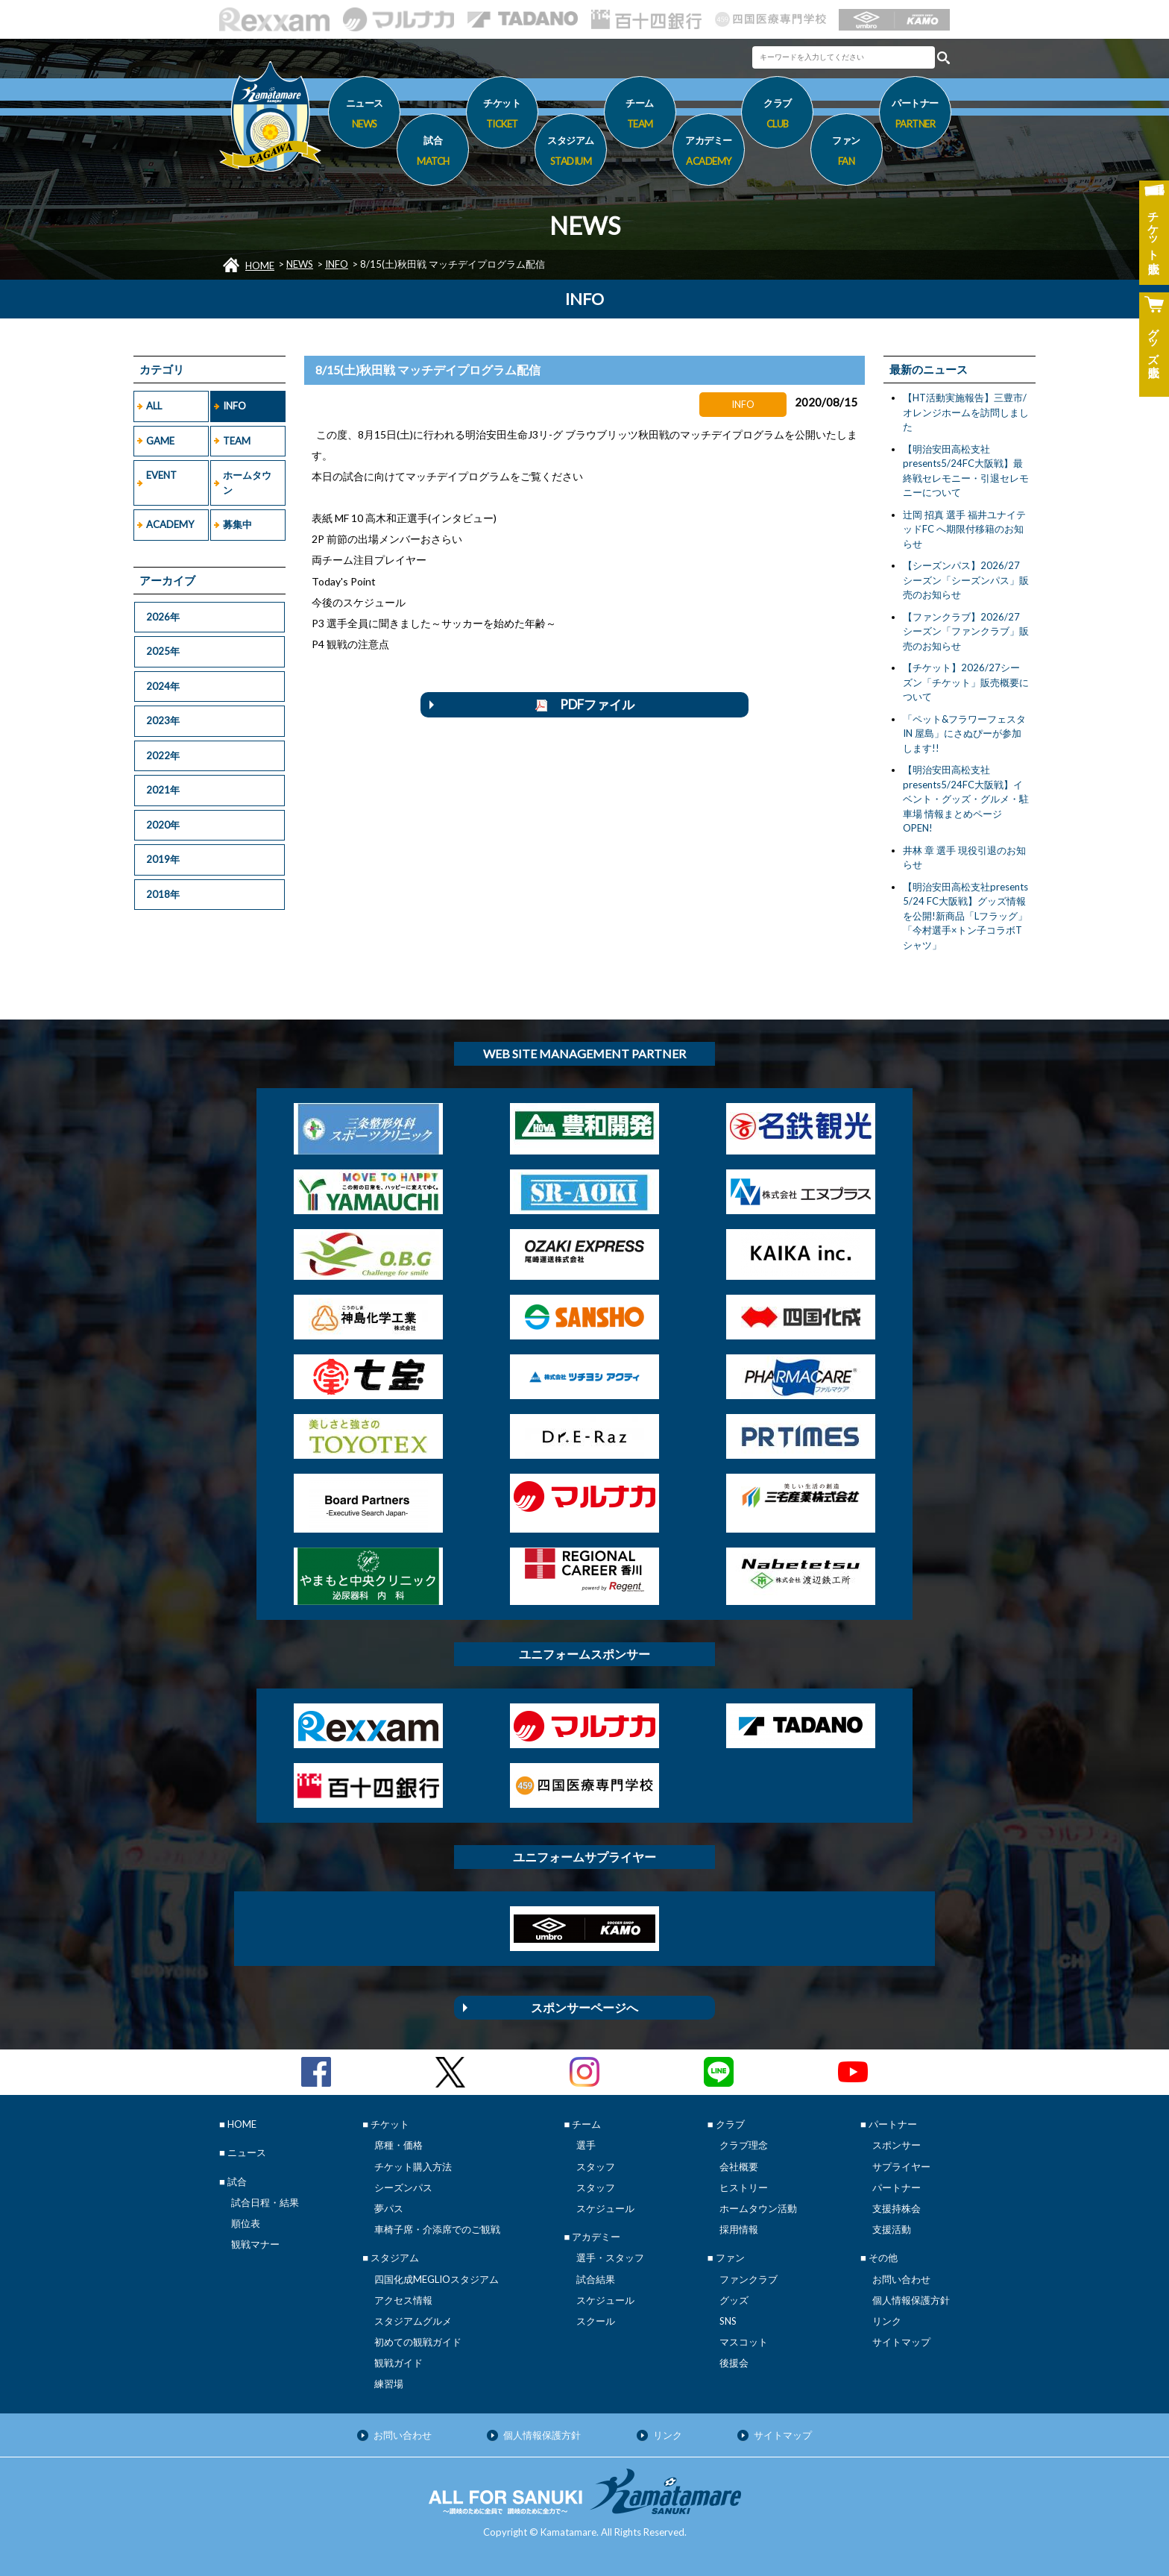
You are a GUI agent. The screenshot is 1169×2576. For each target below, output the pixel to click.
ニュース (364, 115)
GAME (160, 441)
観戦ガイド (398, 2363)
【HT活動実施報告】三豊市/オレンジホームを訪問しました (966, 412)
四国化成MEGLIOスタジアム (436, 2279)
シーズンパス (403, 2187)
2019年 (163, 859)
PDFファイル (584, 704)
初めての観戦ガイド (417, 2342)
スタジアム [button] (571, 153)
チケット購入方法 (413, 2167)
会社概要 (738, 2167)
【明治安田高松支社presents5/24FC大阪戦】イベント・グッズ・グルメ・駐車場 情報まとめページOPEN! (966, 799)
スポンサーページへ (584, 2007)
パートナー (896, 2187)
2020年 (163, 825)
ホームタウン (247, 482)
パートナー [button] (915, 115)
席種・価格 (398, 2145)
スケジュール (605, 2208)
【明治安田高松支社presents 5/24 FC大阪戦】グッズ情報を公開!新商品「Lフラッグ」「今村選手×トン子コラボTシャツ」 (965, 916)
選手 (586, 2145)
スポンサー (896, 2145)
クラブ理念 (743, 2145)
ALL (154, 406)
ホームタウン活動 (758, 2208)
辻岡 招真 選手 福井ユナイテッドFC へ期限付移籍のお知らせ (964, 529)
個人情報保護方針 (911, 2300)
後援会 (734, 2363)
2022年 (163, 755)
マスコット (743, 2342)
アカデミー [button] (709, 153)
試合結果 (595, 2279)
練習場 (388, 2384)
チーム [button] (640, 115)
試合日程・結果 (265, 2202)
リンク (886, 2321)
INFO (336, 264)
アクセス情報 (403, 2300)
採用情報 (738, 2229)
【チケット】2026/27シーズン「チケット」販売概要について (966, 682)
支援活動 (891, 2229)
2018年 (163, 894)
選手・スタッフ (610, 2258)
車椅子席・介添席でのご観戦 (437, 2229)
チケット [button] (502, 115)
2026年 (163, 617)
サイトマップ (901, 2342)
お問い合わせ (901, 2279)
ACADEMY (170, 524)
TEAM (236, 441)
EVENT (161, 475)
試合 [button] (433, 153)
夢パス (388, 2208)
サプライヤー (901, 2167)
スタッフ (595, 2167)
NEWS (299, 264)
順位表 (245, 2223)
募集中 (237, 524)
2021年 (163, 790)
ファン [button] (847, 153)
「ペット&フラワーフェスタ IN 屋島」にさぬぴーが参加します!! (964, 733)
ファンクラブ (748, 2279)
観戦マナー (255, 2244)
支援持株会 (896, 2208)
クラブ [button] (777, 115)
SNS (728, 2321)
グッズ (734, 2300)
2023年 (163, 720)
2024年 (163, 686)
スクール (595, 2321)
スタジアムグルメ (413, 2321)
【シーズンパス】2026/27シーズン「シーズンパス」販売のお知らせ (966, 579)
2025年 (163, 651)
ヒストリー (743, 2187)
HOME (259, 265)
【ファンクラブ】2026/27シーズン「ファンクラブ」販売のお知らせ (966, 631)
